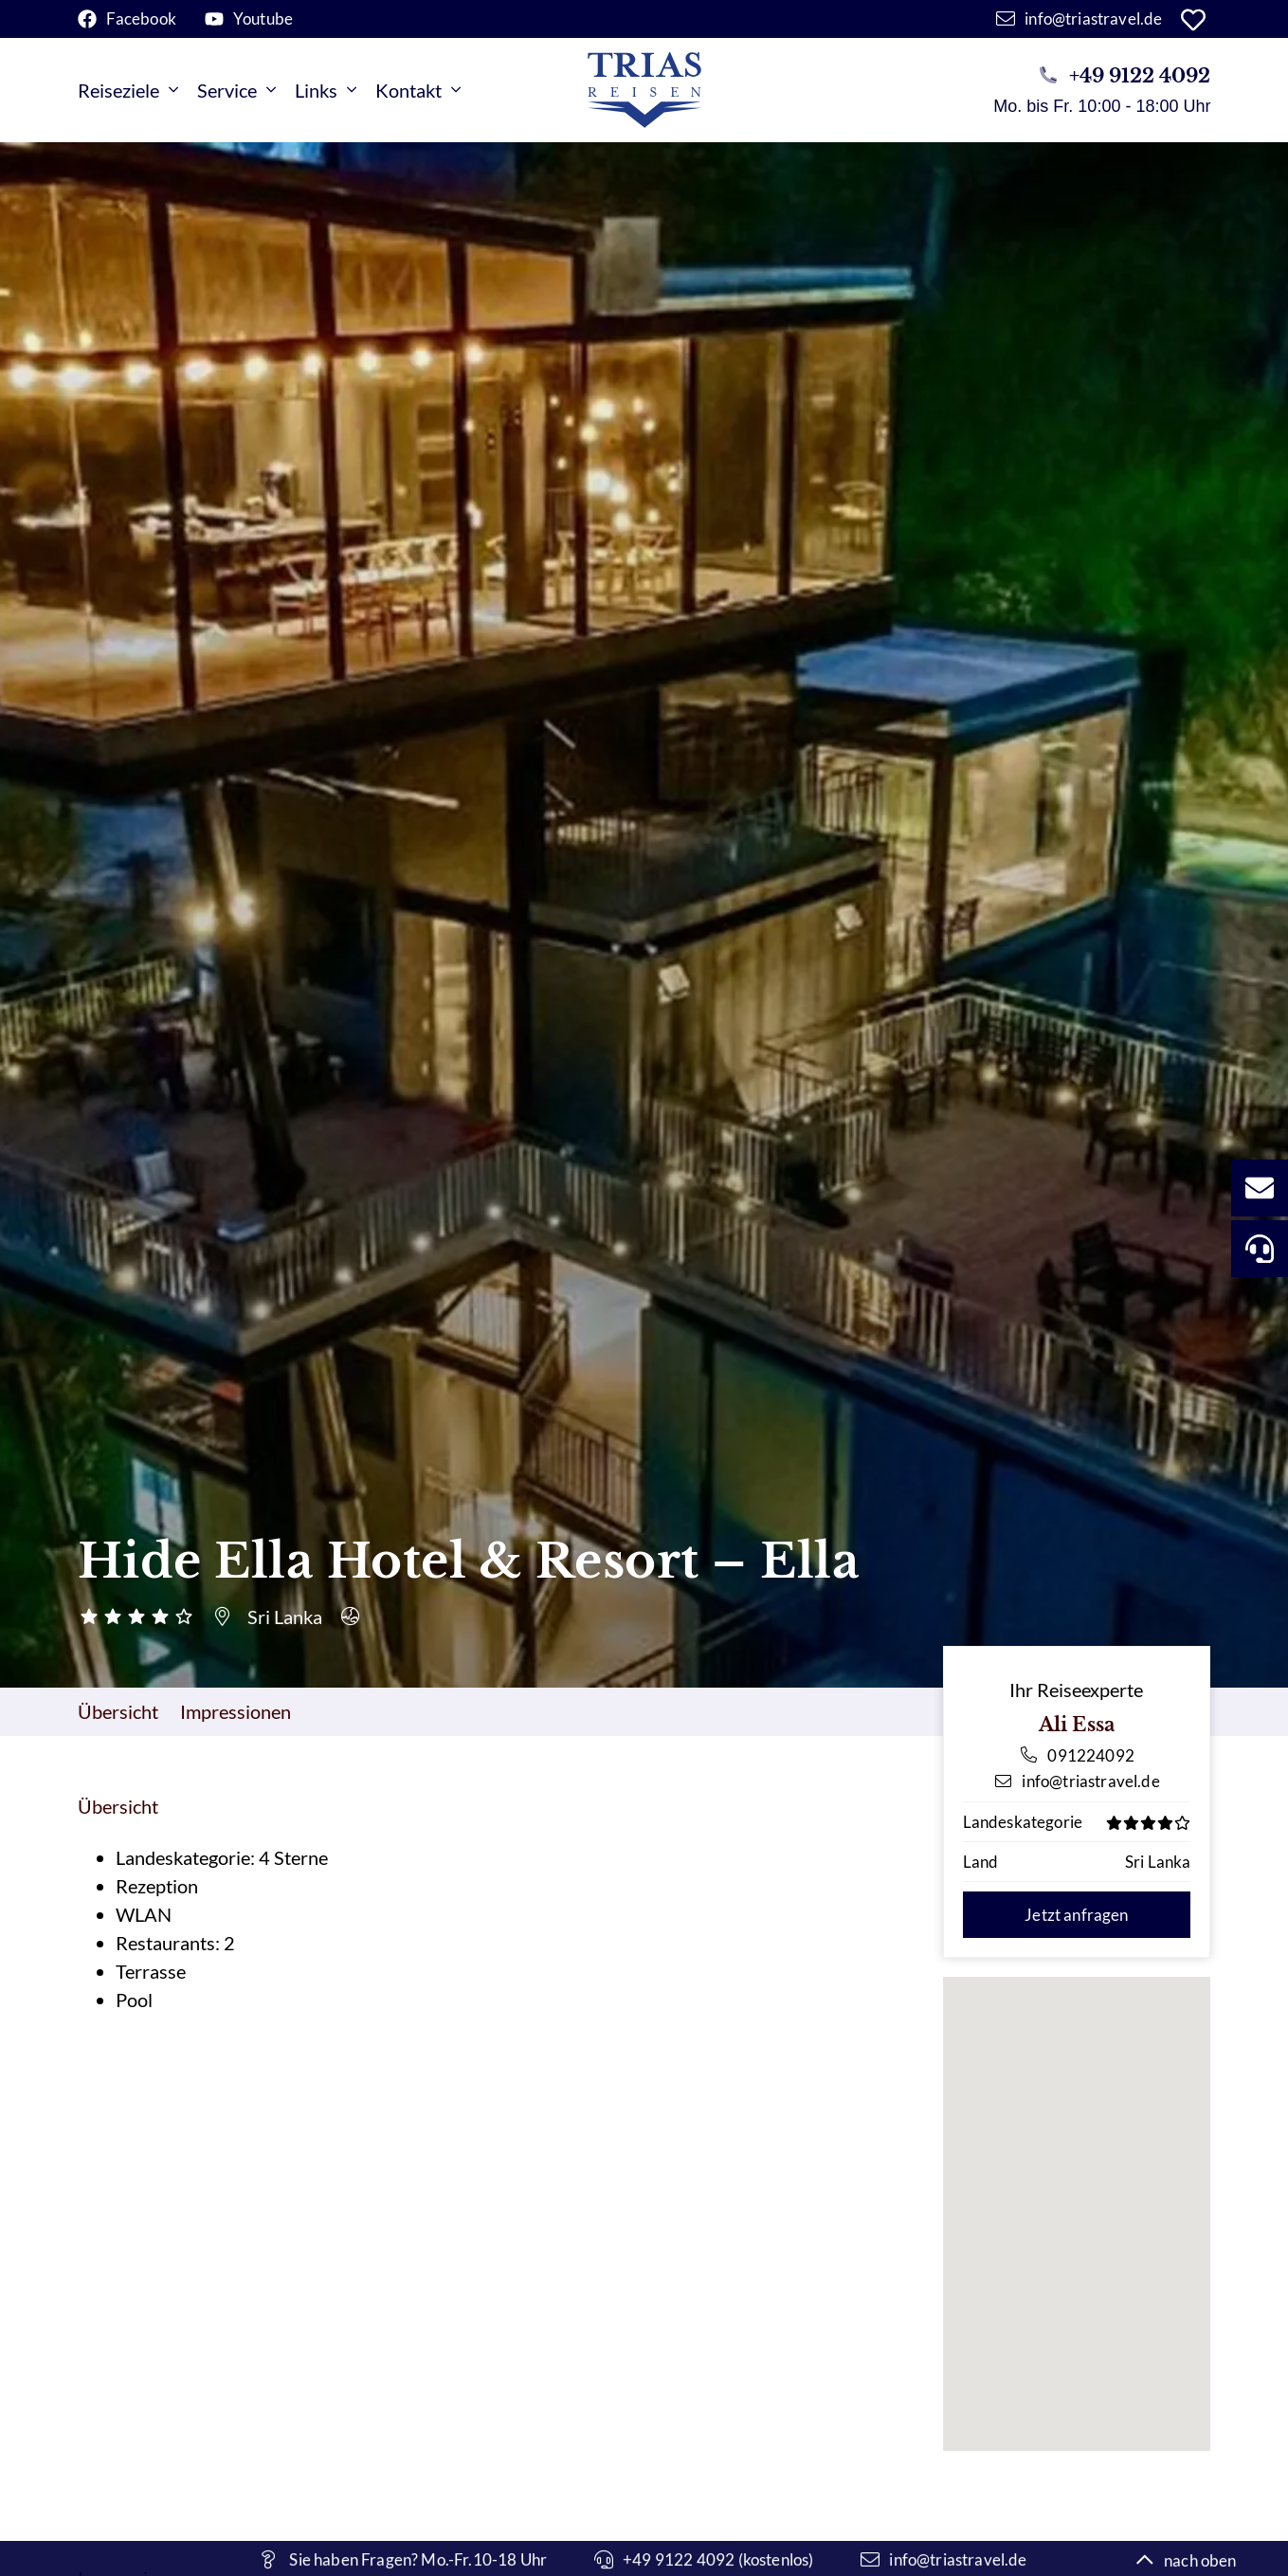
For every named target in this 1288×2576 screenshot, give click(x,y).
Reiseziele (128, 90)
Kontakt (418, 90)
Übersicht (118, 1711)
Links (325, 90)
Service (236, 90)
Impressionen (235, 1711)
